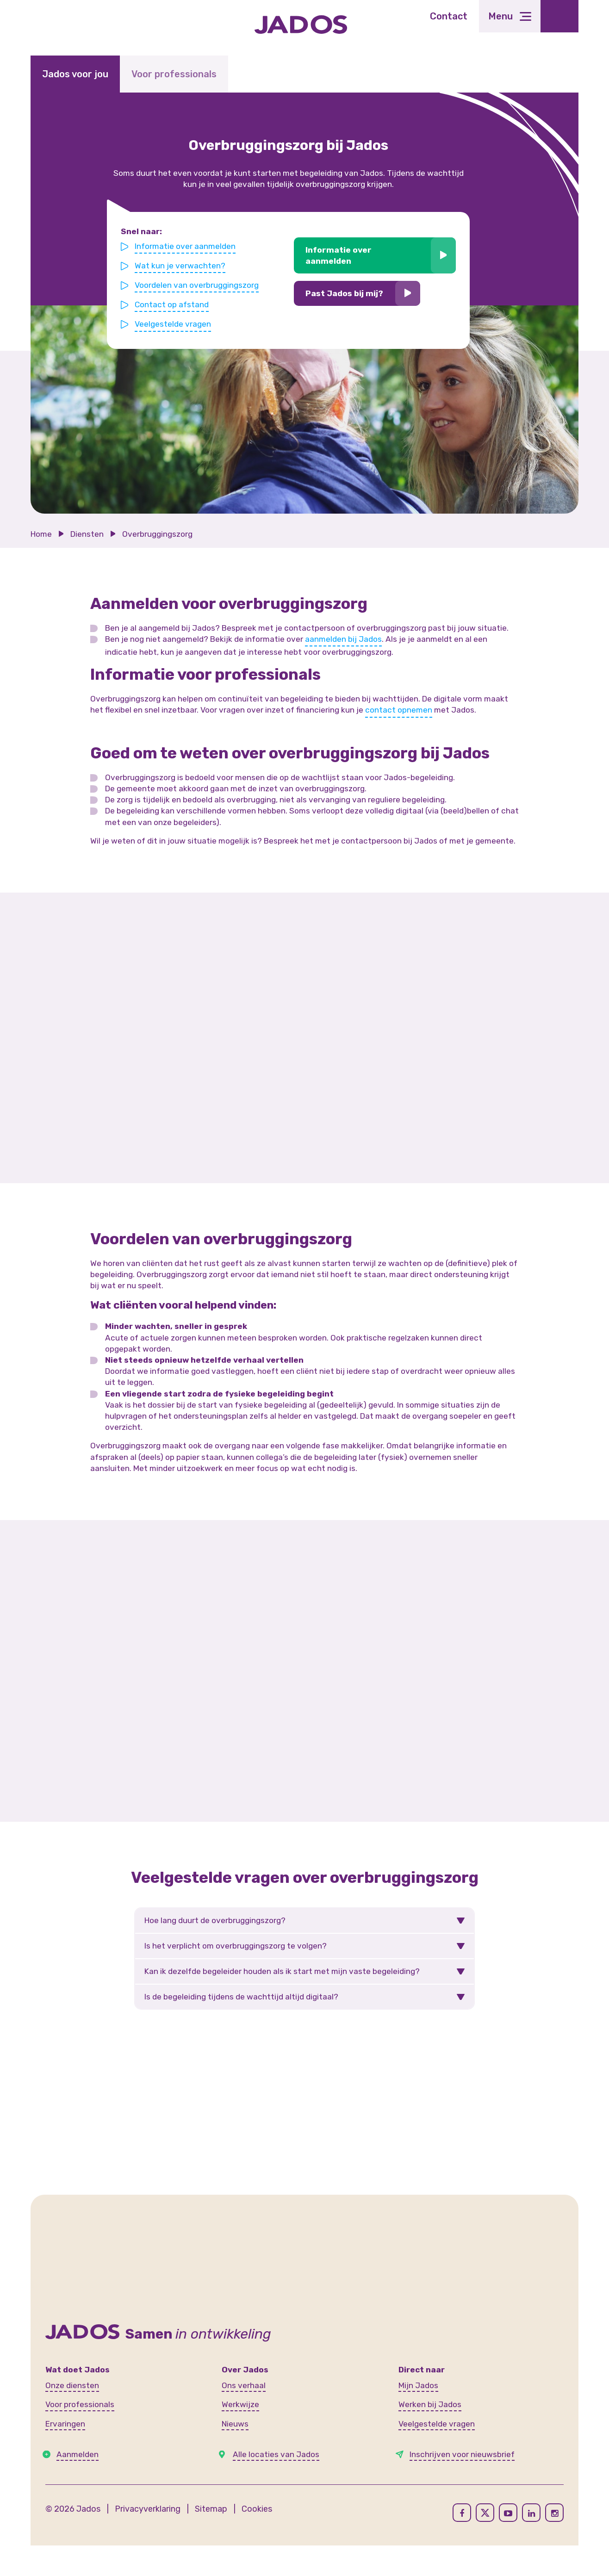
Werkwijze (240, 2404)
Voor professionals (174, 74)
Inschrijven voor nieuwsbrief (462, 2454)
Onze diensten (72, 2385)
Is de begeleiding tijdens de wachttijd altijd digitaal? (241, 1996)
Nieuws (235, 2423)
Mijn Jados (418, 2385)
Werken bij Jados (429, 2404)
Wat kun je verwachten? (181, 265)
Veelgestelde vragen (174, 323)
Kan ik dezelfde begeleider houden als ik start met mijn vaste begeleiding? (282, 1971)
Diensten (87, 534)
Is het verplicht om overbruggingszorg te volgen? (235, 1945)
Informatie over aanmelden (186, 246)
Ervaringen (65, 2423)
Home (41, 534)
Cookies (257, 2509)
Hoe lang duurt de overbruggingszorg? (215, 1920)
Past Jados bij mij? (343, 293)
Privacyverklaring (147, 2509)
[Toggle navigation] (510, 16)
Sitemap (211, 2509)
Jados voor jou (75, 74)
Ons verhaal (244, 2385)
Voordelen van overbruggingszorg (198, 285)
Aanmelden (77, 2454)
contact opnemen (398, 709)
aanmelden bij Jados (343, 639)
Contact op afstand (173, 304)
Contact (448, 16)
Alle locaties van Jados (276, 2454)
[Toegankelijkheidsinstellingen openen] (559, 16)
